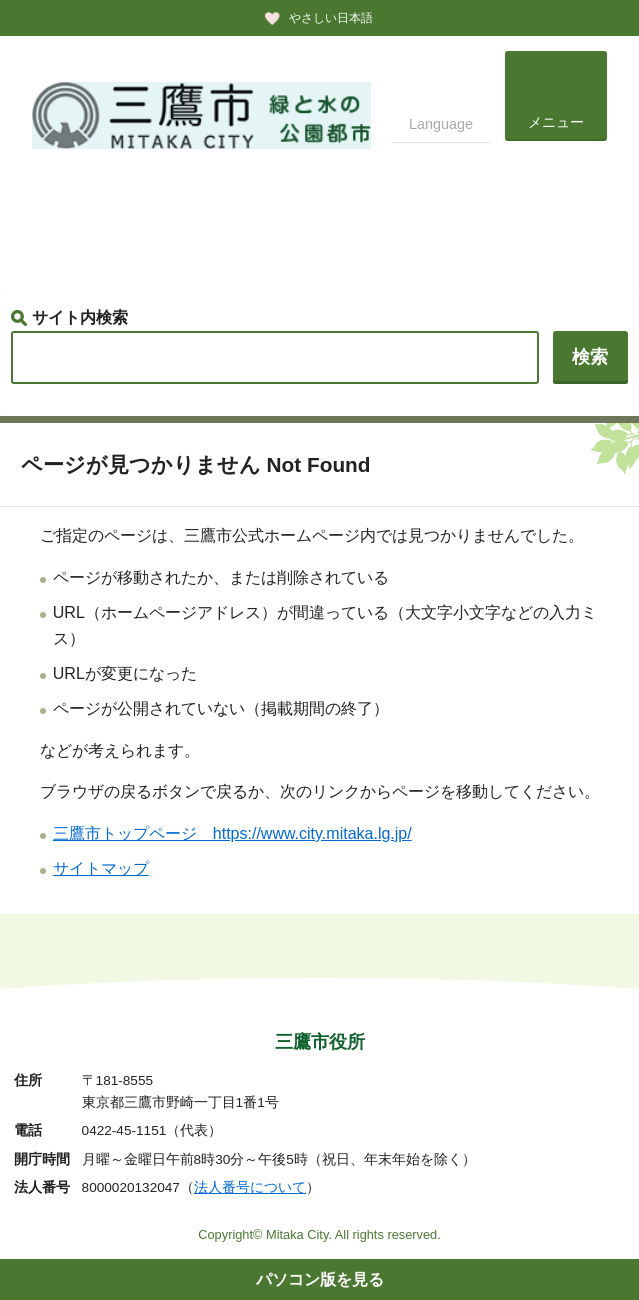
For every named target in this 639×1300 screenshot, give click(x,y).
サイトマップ (101, 868)
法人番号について (250, 1187)
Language (441, 124)
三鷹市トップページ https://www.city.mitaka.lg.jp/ (232, 833)
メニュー (556, 122)
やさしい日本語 (331, 18)
